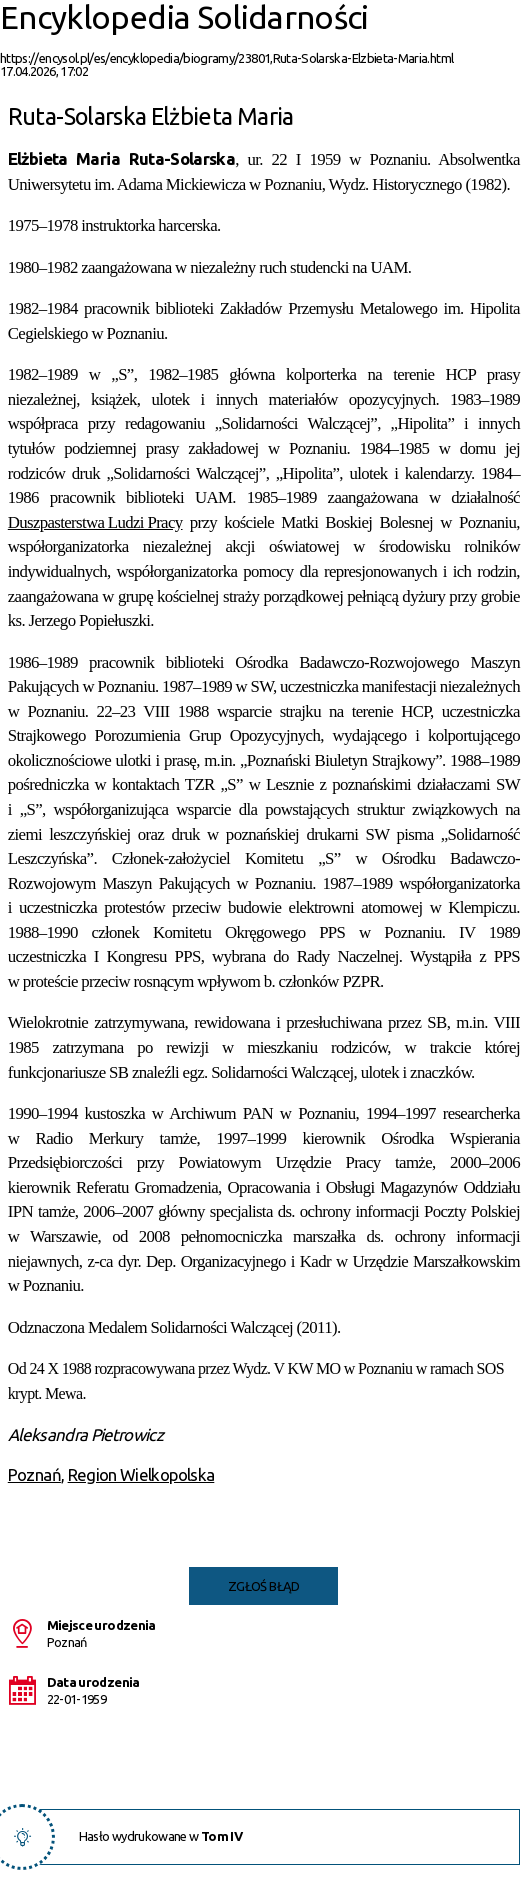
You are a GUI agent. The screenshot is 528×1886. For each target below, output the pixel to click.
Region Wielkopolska (141, 1474)
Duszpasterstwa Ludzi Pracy (95, 522)
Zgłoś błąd (264, 1586)
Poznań (34, 1474)
